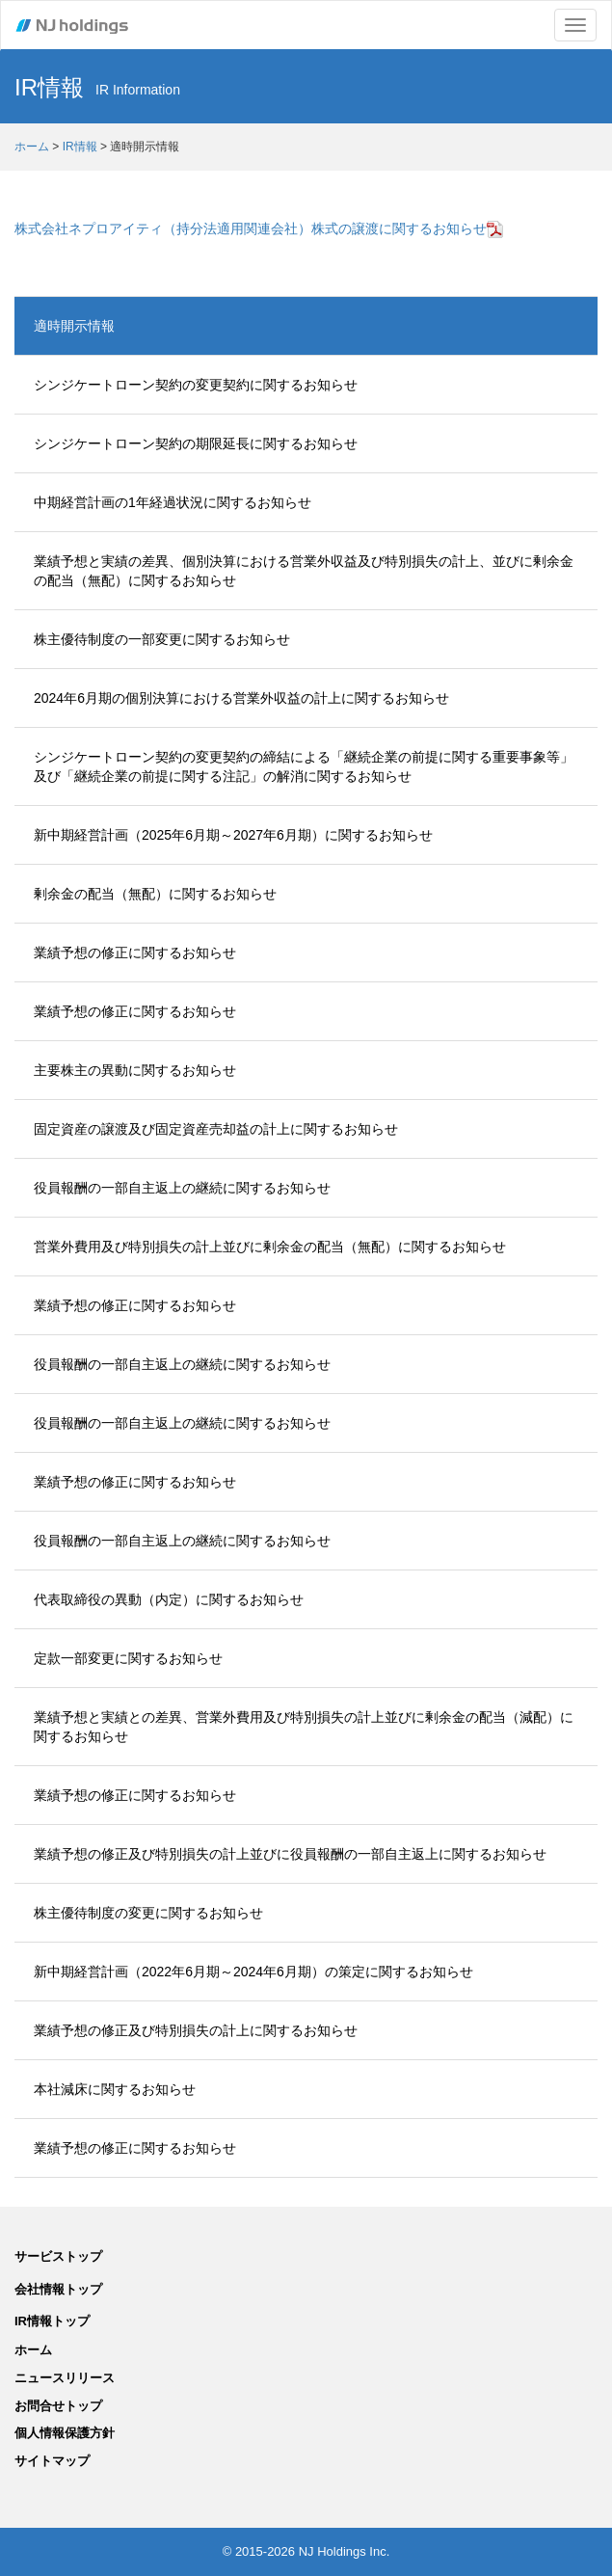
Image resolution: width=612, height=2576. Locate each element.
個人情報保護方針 (64, 2433)
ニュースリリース (64, 2378)
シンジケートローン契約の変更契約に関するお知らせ (196, 384)
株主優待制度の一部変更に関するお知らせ (162, 639)
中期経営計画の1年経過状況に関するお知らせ (172, 502)
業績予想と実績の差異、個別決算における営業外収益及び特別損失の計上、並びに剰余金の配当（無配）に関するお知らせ (303, 570)
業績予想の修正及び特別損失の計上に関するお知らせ (196, 2030)
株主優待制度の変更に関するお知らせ (148, 1912)
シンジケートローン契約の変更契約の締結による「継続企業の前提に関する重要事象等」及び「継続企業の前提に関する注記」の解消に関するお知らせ (303, 766)
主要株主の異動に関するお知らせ (135, 1070)
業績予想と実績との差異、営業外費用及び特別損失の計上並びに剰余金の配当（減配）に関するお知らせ (303, 1726)
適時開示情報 (74, 326)
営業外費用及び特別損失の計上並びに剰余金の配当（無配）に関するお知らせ (270, 1246)
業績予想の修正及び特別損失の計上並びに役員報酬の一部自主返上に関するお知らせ (290, 1854)
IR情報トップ (52, 2321)
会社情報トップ (58, 2289)
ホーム (31, 146)
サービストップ (58, 2256)
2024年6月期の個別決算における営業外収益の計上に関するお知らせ (241, 698)
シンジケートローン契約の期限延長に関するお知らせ (196, 443)
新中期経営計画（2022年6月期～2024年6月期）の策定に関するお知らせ (253, 1971)
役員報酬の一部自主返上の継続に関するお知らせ (182, 1187)
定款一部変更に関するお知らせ (128, 1658)
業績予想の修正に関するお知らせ (135, 952)
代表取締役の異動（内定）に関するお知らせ (169, 1599)
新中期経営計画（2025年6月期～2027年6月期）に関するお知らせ (233, 835)
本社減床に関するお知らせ (115, 2089)
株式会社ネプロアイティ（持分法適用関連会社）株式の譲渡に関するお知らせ (258, 228)
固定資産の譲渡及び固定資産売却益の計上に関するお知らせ (216, 1129)
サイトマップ (52, 2461)
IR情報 (80, 146)
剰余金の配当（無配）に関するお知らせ (155, 893)
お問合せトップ (58, 2406)
